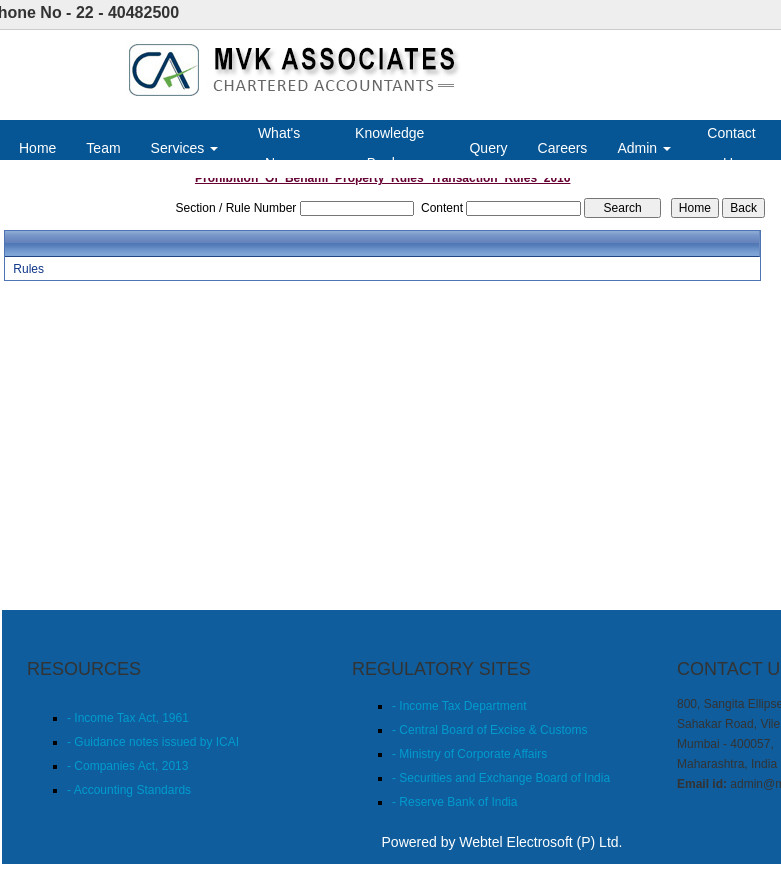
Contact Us (731, 148)
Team (103, 148)
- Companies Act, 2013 (127, 766)
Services (185, 148)
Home (37, 148)
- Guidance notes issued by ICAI (153, 742)
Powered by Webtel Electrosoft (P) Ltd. (502, 842)
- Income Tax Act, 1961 (128, 718)
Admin (644, 148)
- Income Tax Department (459, 706)
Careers (563, 148)
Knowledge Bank (389, 148)
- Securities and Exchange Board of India (501, 778)
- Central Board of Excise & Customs (489, 730)
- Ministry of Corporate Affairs (469, 754)
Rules (28, 269)
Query (488, 148)
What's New (279, 148)
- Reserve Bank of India (454, 802)
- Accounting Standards (129, 790)
